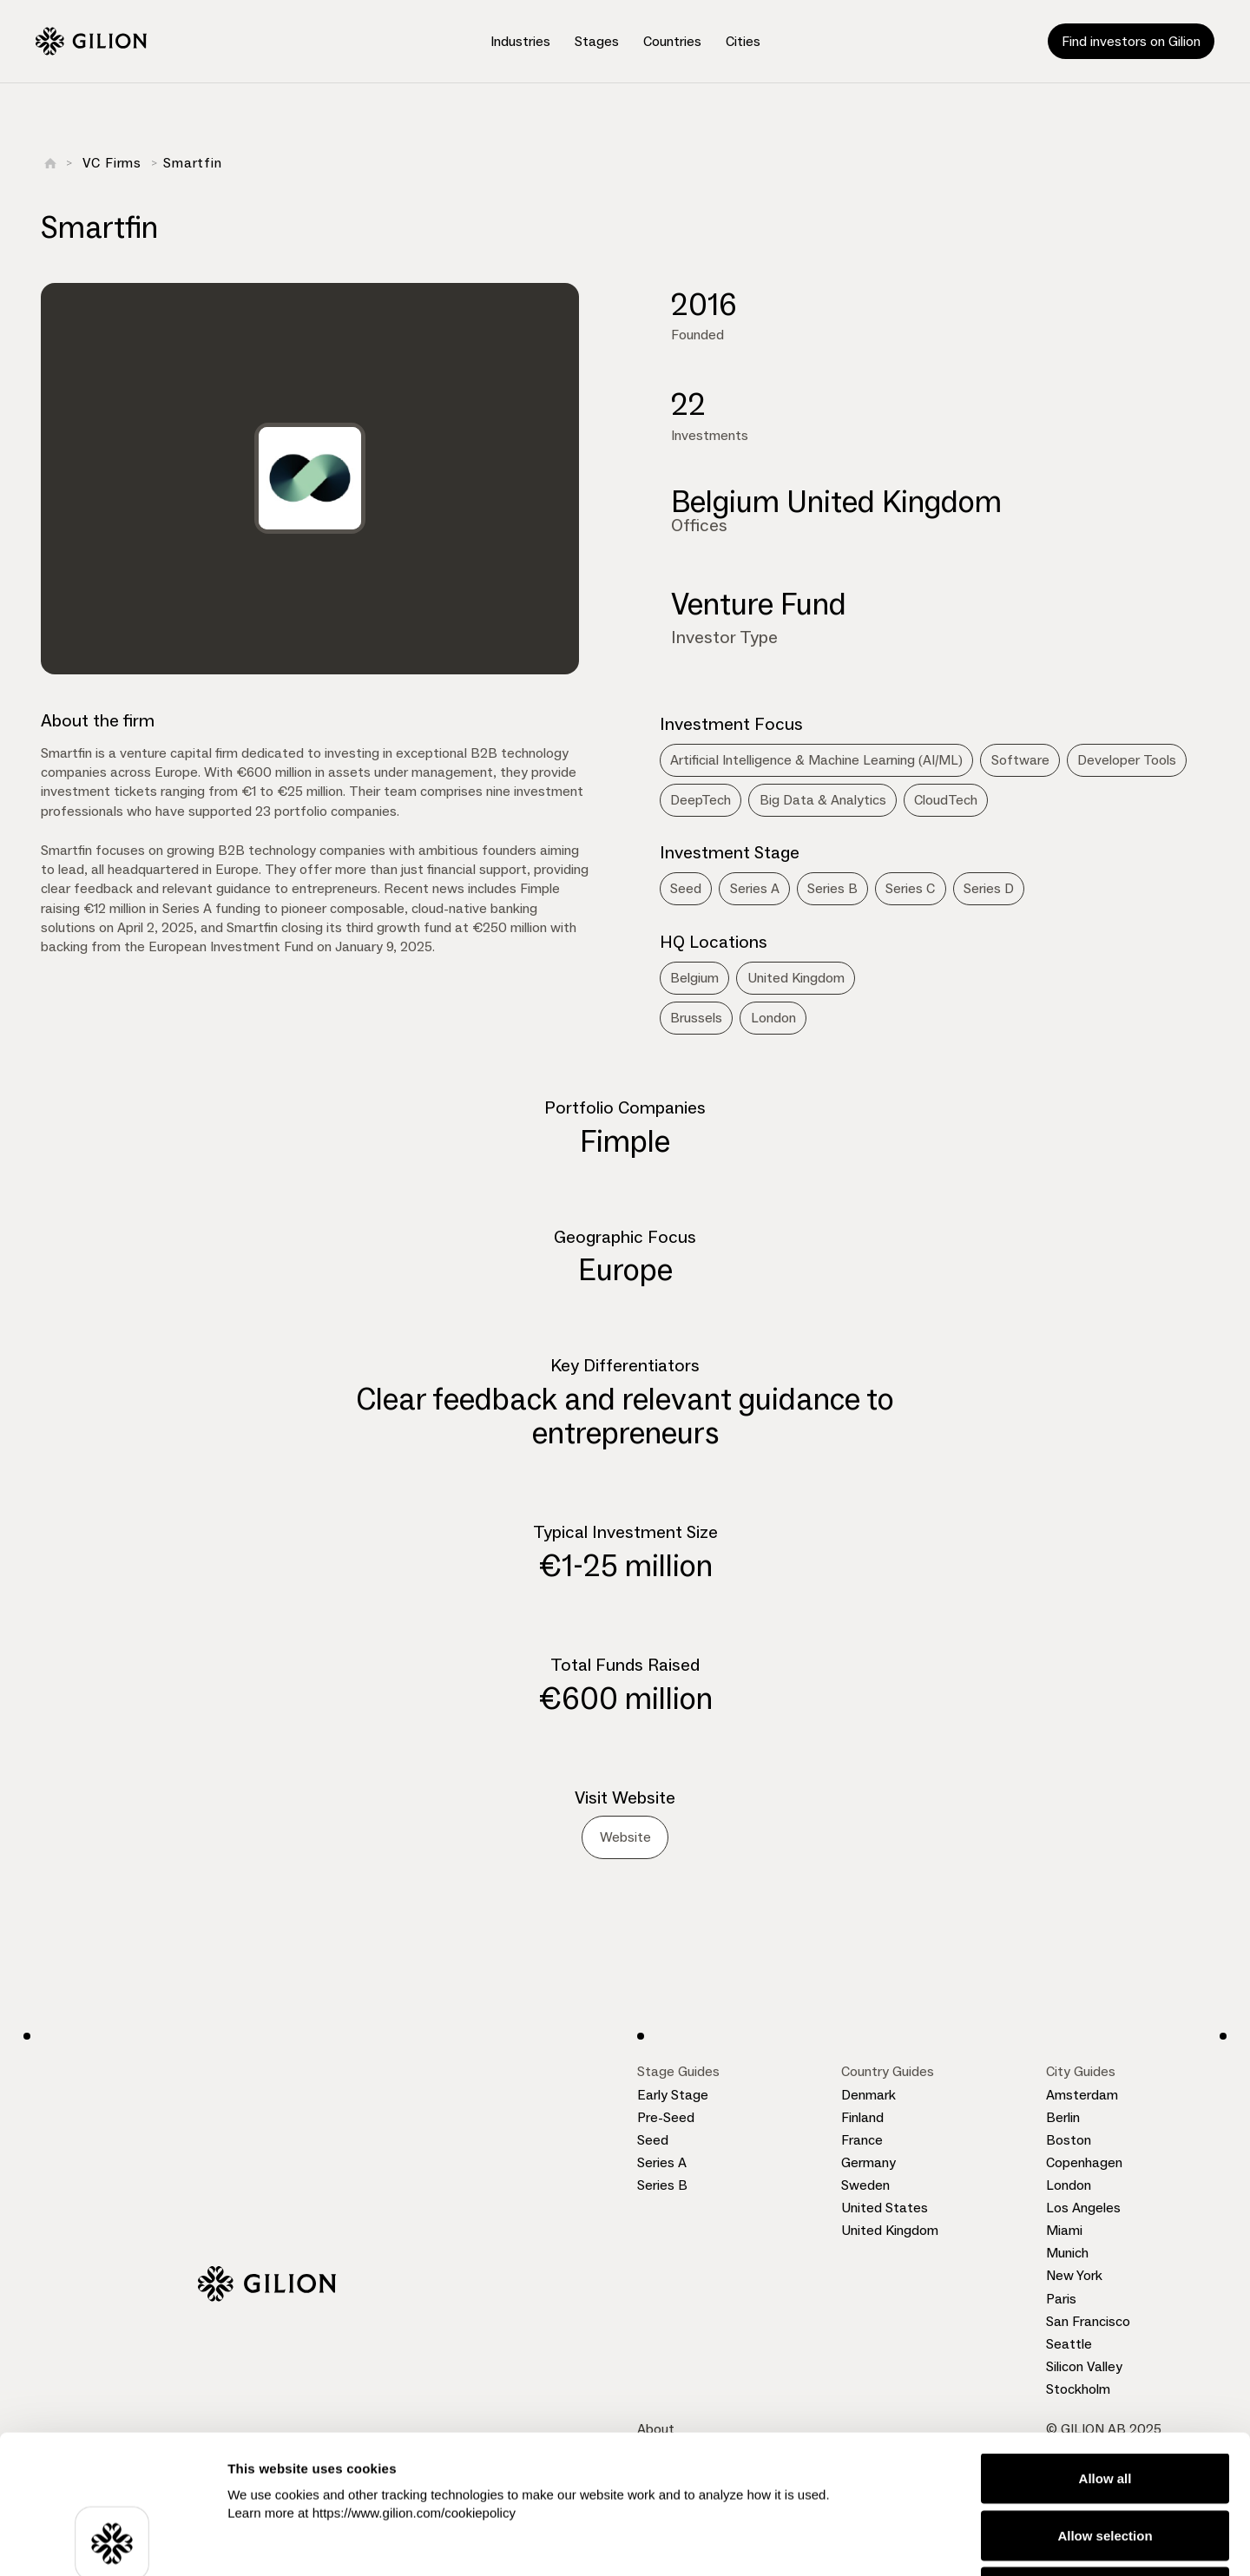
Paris (1061, 2298)
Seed (652, 2140)
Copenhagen (1084, 2162)
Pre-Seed (665, 2117)
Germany (868, 2162)
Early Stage (672, 2094)
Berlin (1063, 2117)
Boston (1068, 2140)
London (1068, 2185)
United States (884, 2207)
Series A (662, 2162)
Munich (1067, 2252)
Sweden (865, 2185)
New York (1074, 2275)
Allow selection (1104, 2405)
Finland (862, 2117)
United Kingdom (889, 2230)
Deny (1105, 2461)
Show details (911, 2541)
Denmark (868, 2094)
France (862, 2140)
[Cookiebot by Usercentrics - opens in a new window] (112, 2542)
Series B (662, 2185)
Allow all (1105, 2348)
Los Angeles (1083, 2207)
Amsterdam (1082, 2094)
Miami (1064, 2230)
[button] (520, 42)
